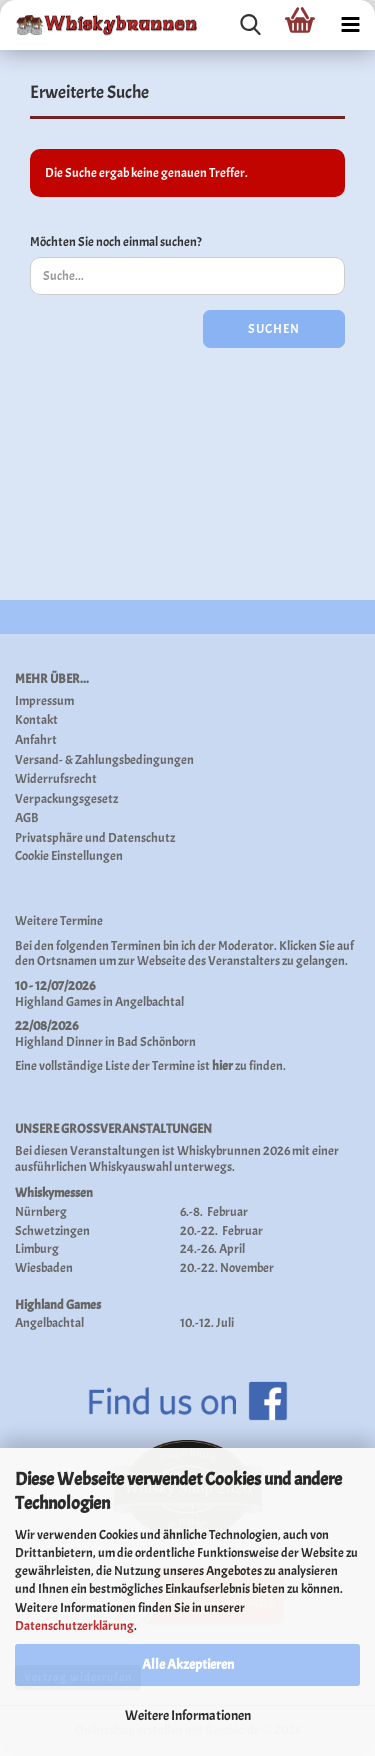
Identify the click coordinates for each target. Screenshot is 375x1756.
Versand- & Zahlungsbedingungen (104, 760)
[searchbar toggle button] (250, 25)
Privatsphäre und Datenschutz (95, 838)
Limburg (37, 1249)
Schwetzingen (52, 1231)
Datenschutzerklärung (74, 1626)
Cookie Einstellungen (69, 856)
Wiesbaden (44, 1268)
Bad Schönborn (156, 1042)
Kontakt (36, 720)
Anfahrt (36, 740)
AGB (27, 818)
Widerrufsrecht (56, 779)
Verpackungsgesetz (66, 799)
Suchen (274, 329)
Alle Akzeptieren (188, 1664)
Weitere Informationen (188, 1715)
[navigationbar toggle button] (350, 25)
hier (222, 1066)
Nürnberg (41, 1212)
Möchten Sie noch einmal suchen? (116, 242)
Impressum (44, 701)
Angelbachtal (149, 1002)
